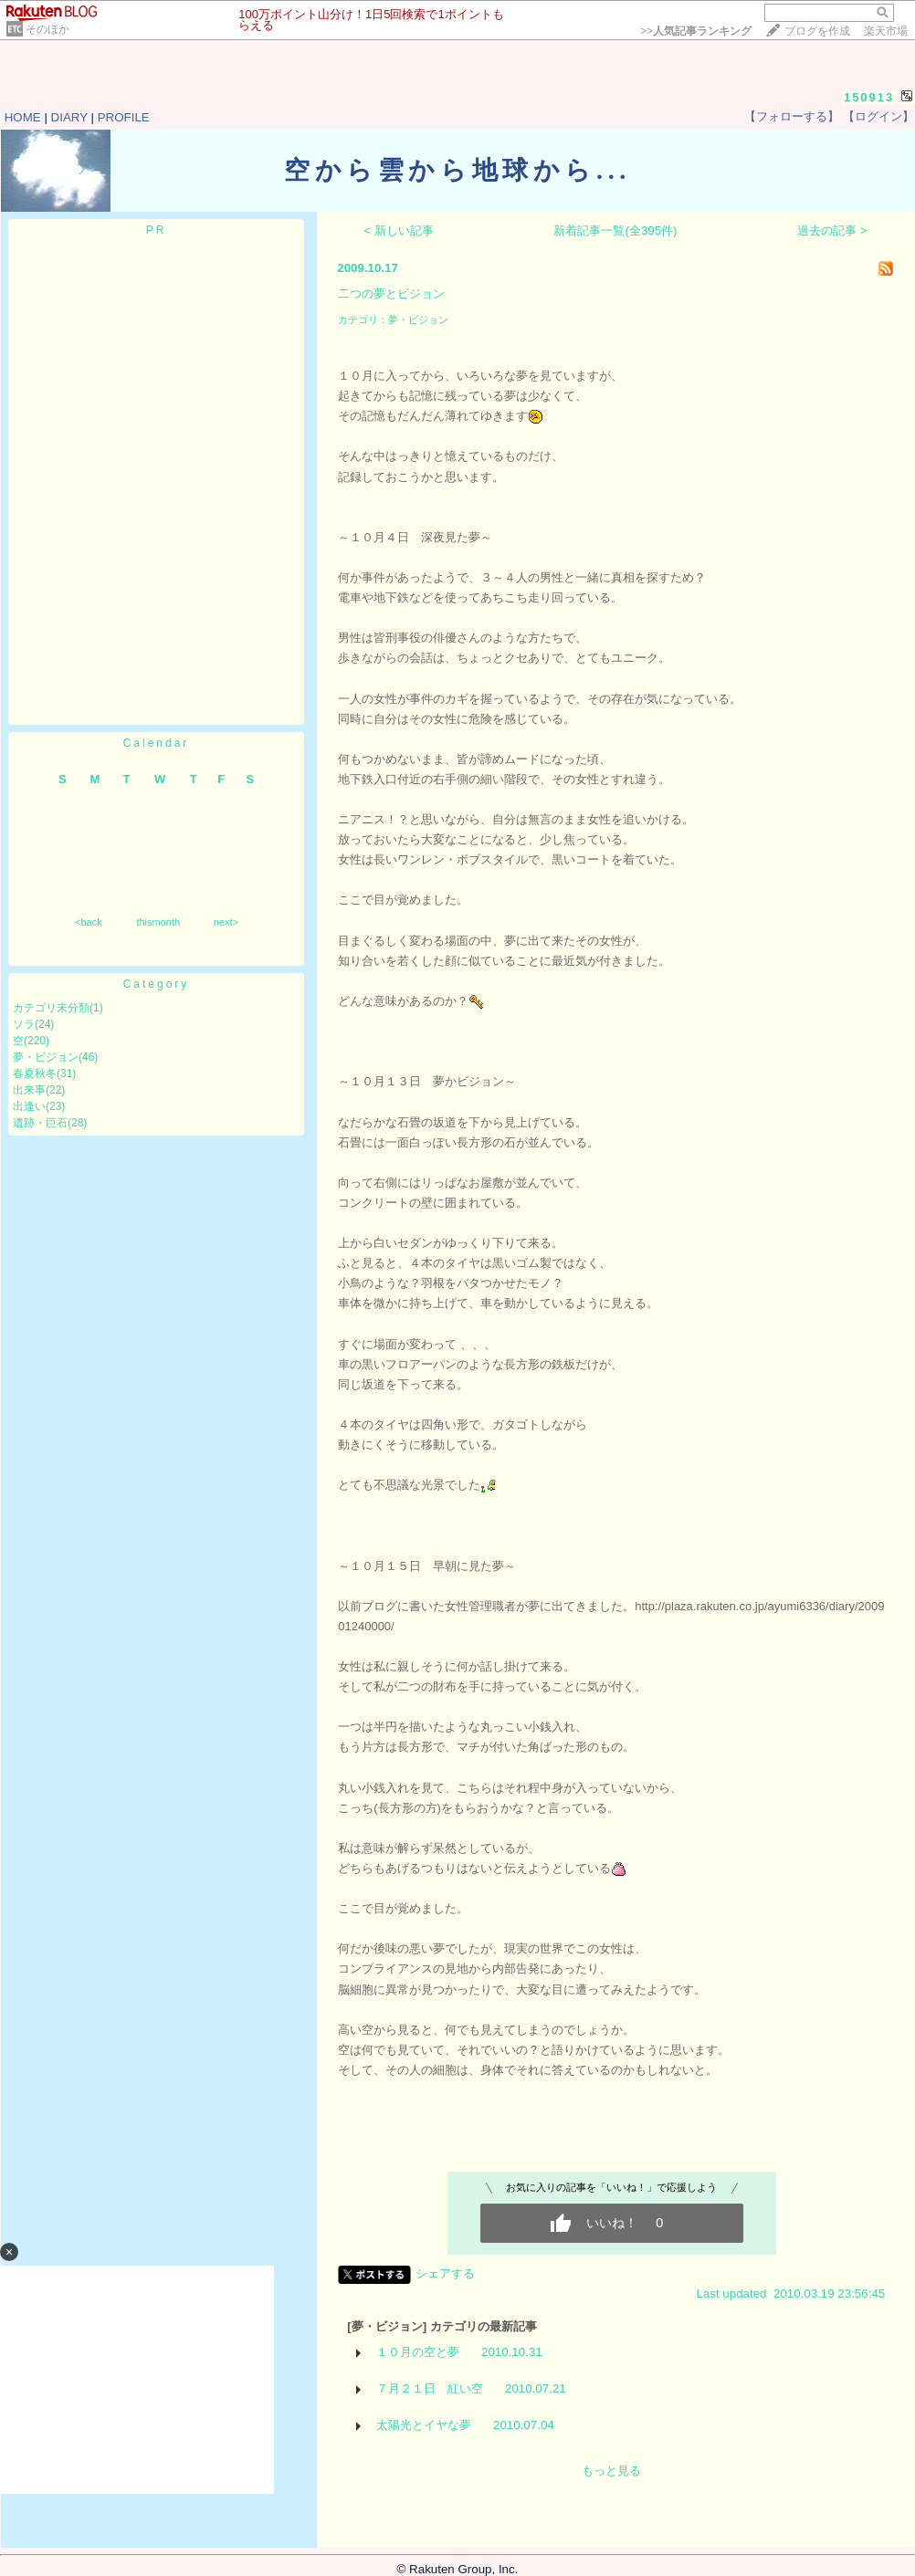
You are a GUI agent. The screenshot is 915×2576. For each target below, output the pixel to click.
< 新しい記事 (399, 230)
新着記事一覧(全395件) (615, 230)
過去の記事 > (832, 230)
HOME (23, 117)
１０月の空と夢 (417, 2352)
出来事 (29, 1090)
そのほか (47, 29)
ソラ (24, 1024)
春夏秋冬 (35, 1073)
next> (226, 921)
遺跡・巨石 (40, 1122)
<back (88, 921)
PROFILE (124, 117)
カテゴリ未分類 (51, 1007)
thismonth (158, 921)
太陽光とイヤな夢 (423, 2425)
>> (696, 31)
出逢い (29, 1106)
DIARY (69, 117)
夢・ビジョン (46, 1057)
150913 (869, 97)
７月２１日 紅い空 (429, 2388)
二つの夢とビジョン (391, 293)
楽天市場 (886, 31)
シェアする (445, 2273)
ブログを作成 (817, 31)
